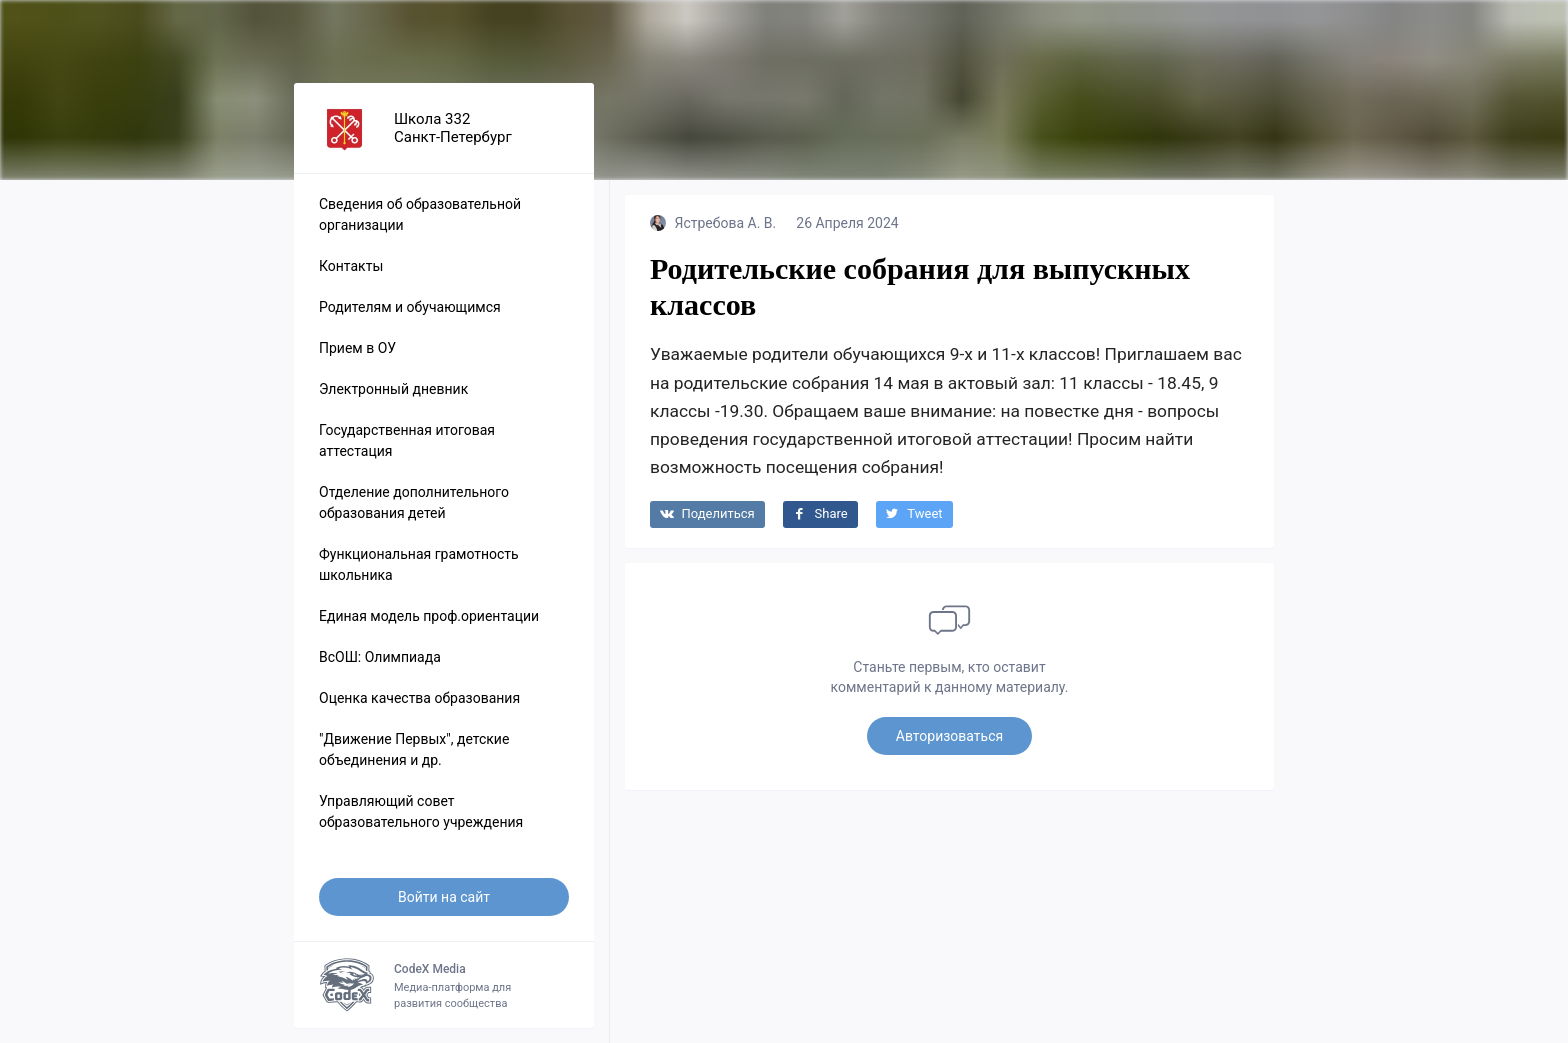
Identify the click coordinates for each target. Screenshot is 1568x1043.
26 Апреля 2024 (847, 223)
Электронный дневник (393, 389)
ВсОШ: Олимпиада (380, 657)
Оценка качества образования (419, 698)
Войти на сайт (444, 897)
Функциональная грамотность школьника (419, 564)
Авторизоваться (949, 736)
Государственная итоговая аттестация (407, 440)
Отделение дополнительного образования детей (414, 502)
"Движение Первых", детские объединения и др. (414, 749)
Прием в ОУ (357, 348)
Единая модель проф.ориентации (429, 616)
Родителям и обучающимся (410, 307)
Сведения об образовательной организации (420, 214)
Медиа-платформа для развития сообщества (444, 985)
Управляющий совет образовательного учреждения (421, 811)
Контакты (351, 266)
